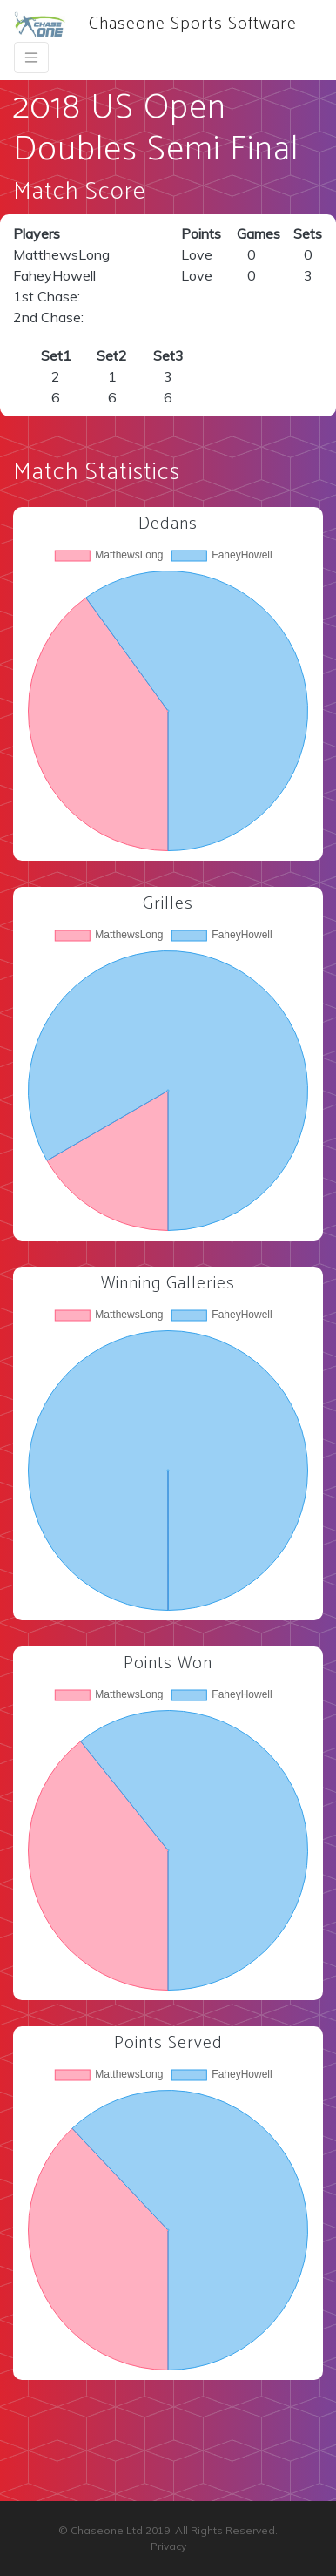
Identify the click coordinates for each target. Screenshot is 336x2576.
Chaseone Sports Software (155, 24)
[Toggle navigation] (31, 57)
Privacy (168, 2545)
